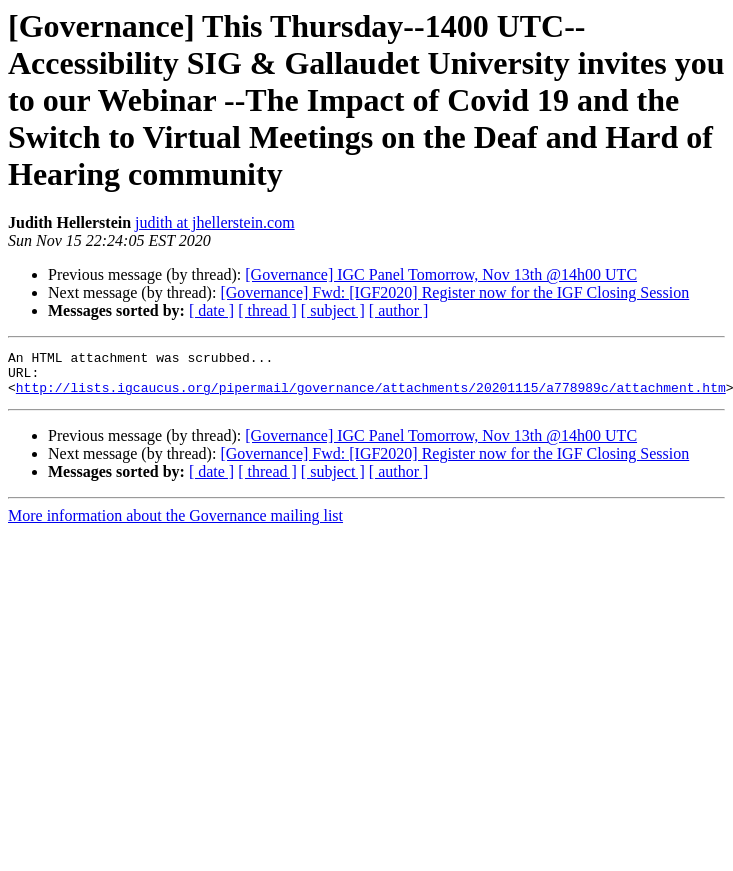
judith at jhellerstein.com (215, 222)
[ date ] (211, 310)
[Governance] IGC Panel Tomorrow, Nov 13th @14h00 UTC (441, 274)
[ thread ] (267, 310)
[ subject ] (333, 310)
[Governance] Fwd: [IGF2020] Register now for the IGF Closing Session (454, 292)
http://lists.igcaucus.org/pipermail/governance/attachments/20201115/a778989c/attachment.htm (371, 396)
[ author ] (399, 310)
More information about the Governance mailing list (175, 524)
